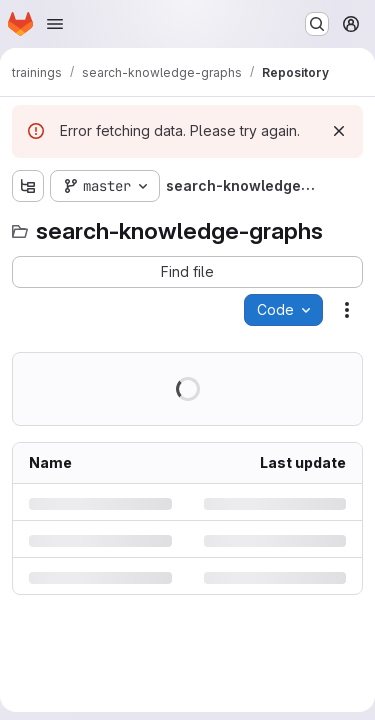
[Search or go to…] (317, 24)
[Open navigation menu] (55, 24)
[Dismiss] (339, 131)
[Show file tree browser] (28, 186)
